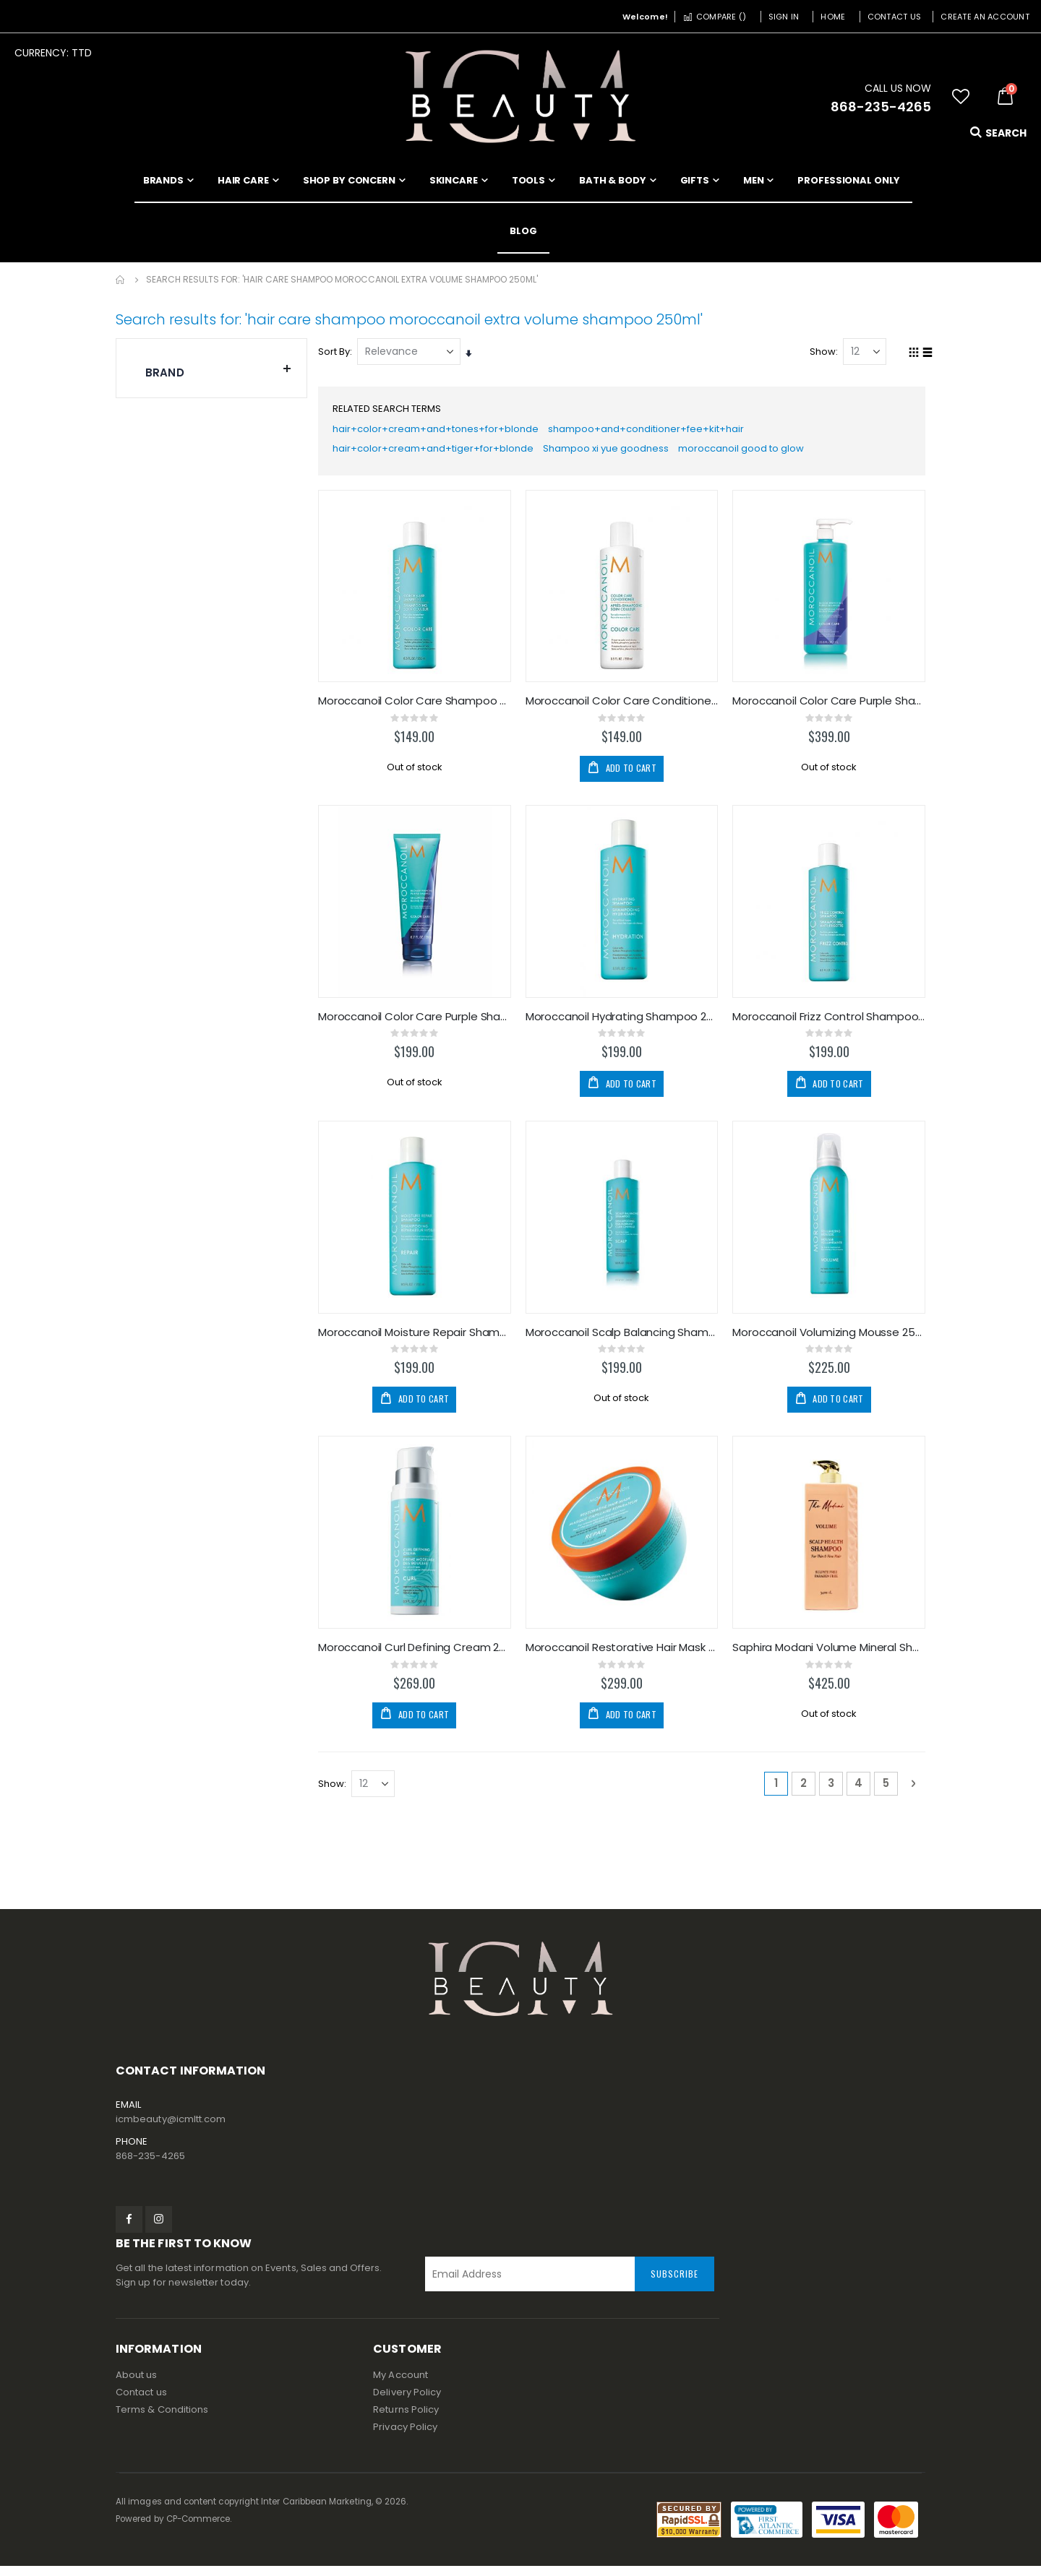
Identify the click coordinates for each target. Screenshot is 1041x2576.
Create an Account (985, 16)
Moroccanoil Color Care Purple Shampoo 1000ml (829, 707)
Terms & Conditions (162, 2419)
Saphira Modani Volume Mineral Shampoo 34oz (829, 1655)
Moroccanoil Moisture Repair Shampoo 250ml (417, 1339)
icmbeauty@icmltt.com (171, 2129)
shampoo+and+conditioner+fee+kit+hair (664, 432)
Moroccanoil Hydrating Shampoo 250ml (623, 1024)
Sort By (338, 351)
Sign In (784, 16)
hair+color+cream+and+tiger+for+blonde (440, 454)
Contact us (141, 2402)
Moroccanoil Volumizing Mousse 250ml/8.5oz (829, 1339)
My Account (400, 2385)
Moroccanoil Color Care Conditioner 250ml (623, 707)
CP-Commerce (198, 2529)
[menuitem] (523, 231)
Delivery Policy (407, 2402)
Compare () (714, 16)
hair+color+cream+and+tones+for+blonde (443, 432)
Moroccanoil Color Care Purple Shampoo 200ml (417, 1024)
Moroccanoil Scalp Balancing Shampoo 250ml (623, 1339)
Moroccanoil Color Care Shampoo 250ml (417, 707)
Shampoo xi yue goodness (621, 454)
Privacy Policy (405, 2437)
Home (833, 16)
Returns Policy (406, 2419)
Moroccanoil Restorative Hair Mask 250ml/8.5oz (623, 1655)
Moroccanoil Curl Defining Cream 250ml (417, 1655)
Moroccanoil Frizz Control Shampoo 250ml (829, 1024)
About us (137, 2385)
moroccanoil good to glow (764, 454)
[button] (960, 96)
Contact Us (895, 16)
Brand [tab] (218, 369)
